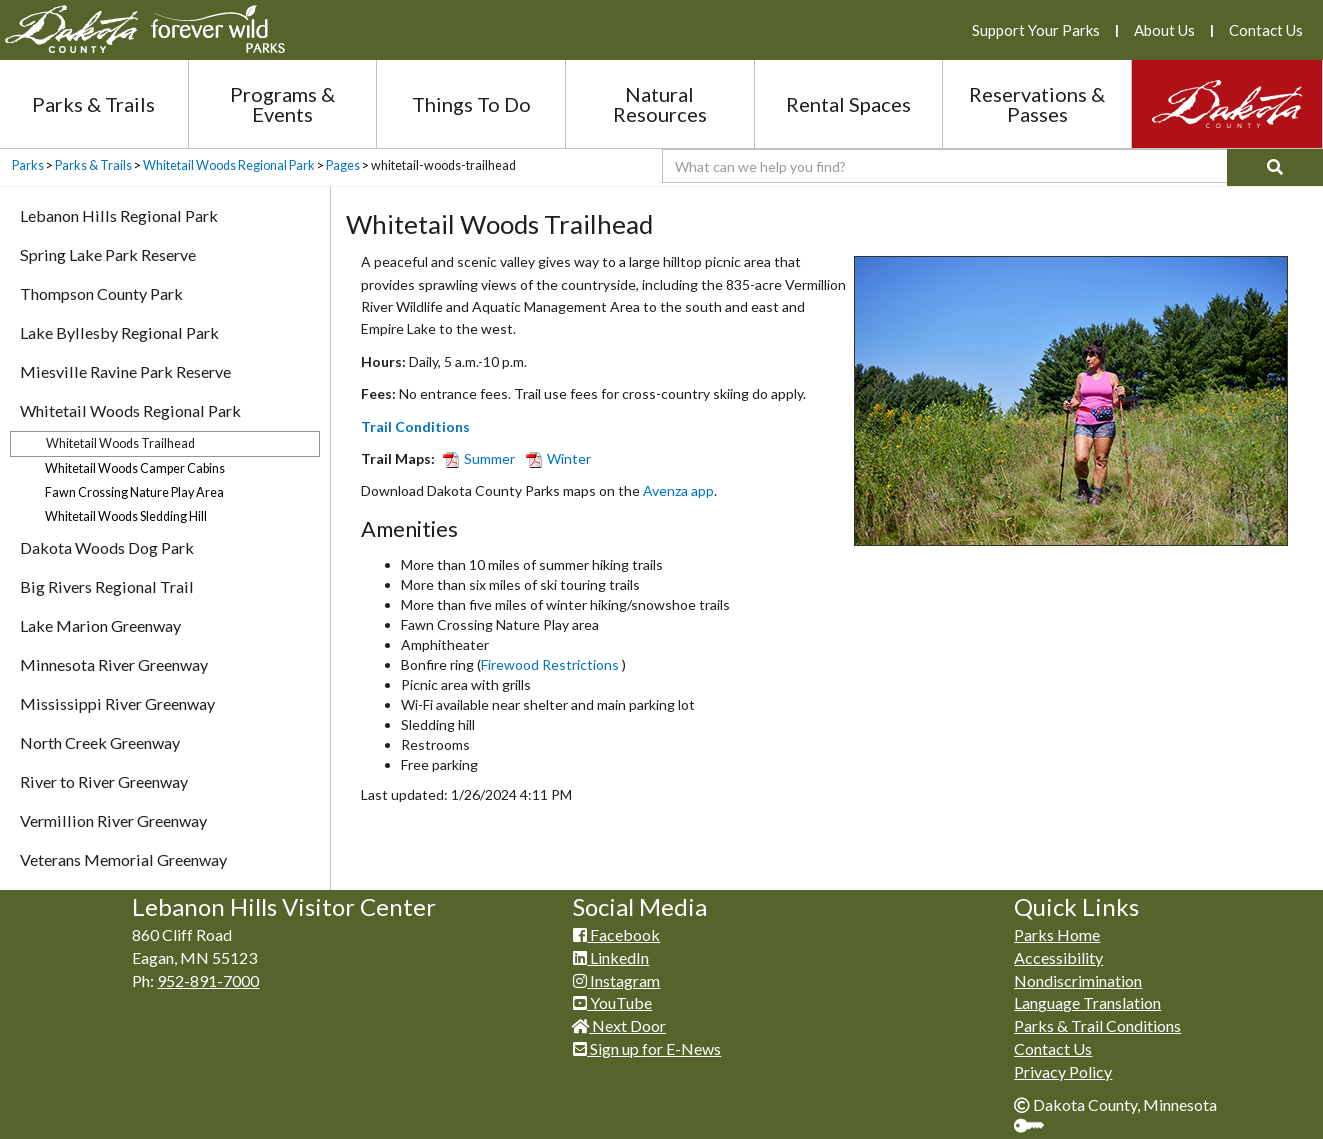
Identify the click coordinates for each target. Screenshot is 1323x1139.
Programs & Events (282, 104)
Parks (28, 165)
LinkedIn (611, 957)
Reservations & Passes (1037, 104)
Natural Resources (660, 104)
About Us (1164, 30)
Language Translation (1087, 1002)
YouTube (612, 1002)
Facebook (616, 934)
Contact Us (1266, 30)
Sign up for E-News (647, 1048)
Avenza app (678, 490)
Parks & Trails (93, 104)
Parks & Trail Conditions (1097, 1025)
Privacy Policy (1063, 1071)
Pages (343, 165)
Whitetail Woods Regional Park (229, 165)
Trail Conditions (415, 426)
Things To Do (471, 104)
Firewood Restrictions (551, 664)
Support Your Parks (1036, 30)
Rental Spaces (848, 104)
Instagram (616, 980)
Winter (558, 458)
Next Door (619, 1025)
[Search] (1275, 167)
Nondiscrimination (1078, 980)
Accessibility (1058, 957)
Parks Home (1057, 934)
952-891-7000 (208, 980)
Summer (482, 458)
